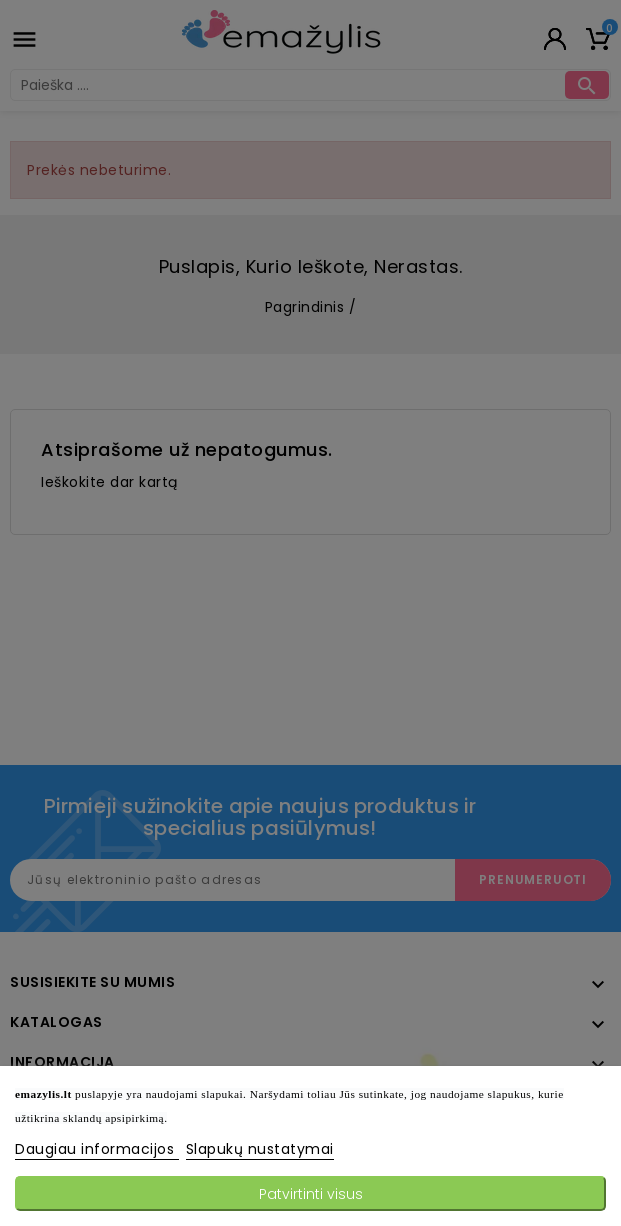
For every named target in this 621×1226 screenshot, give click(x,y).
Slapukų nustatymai (260, 1149)
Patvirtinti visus (311, 1194)
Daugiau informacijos (97, 1149)
